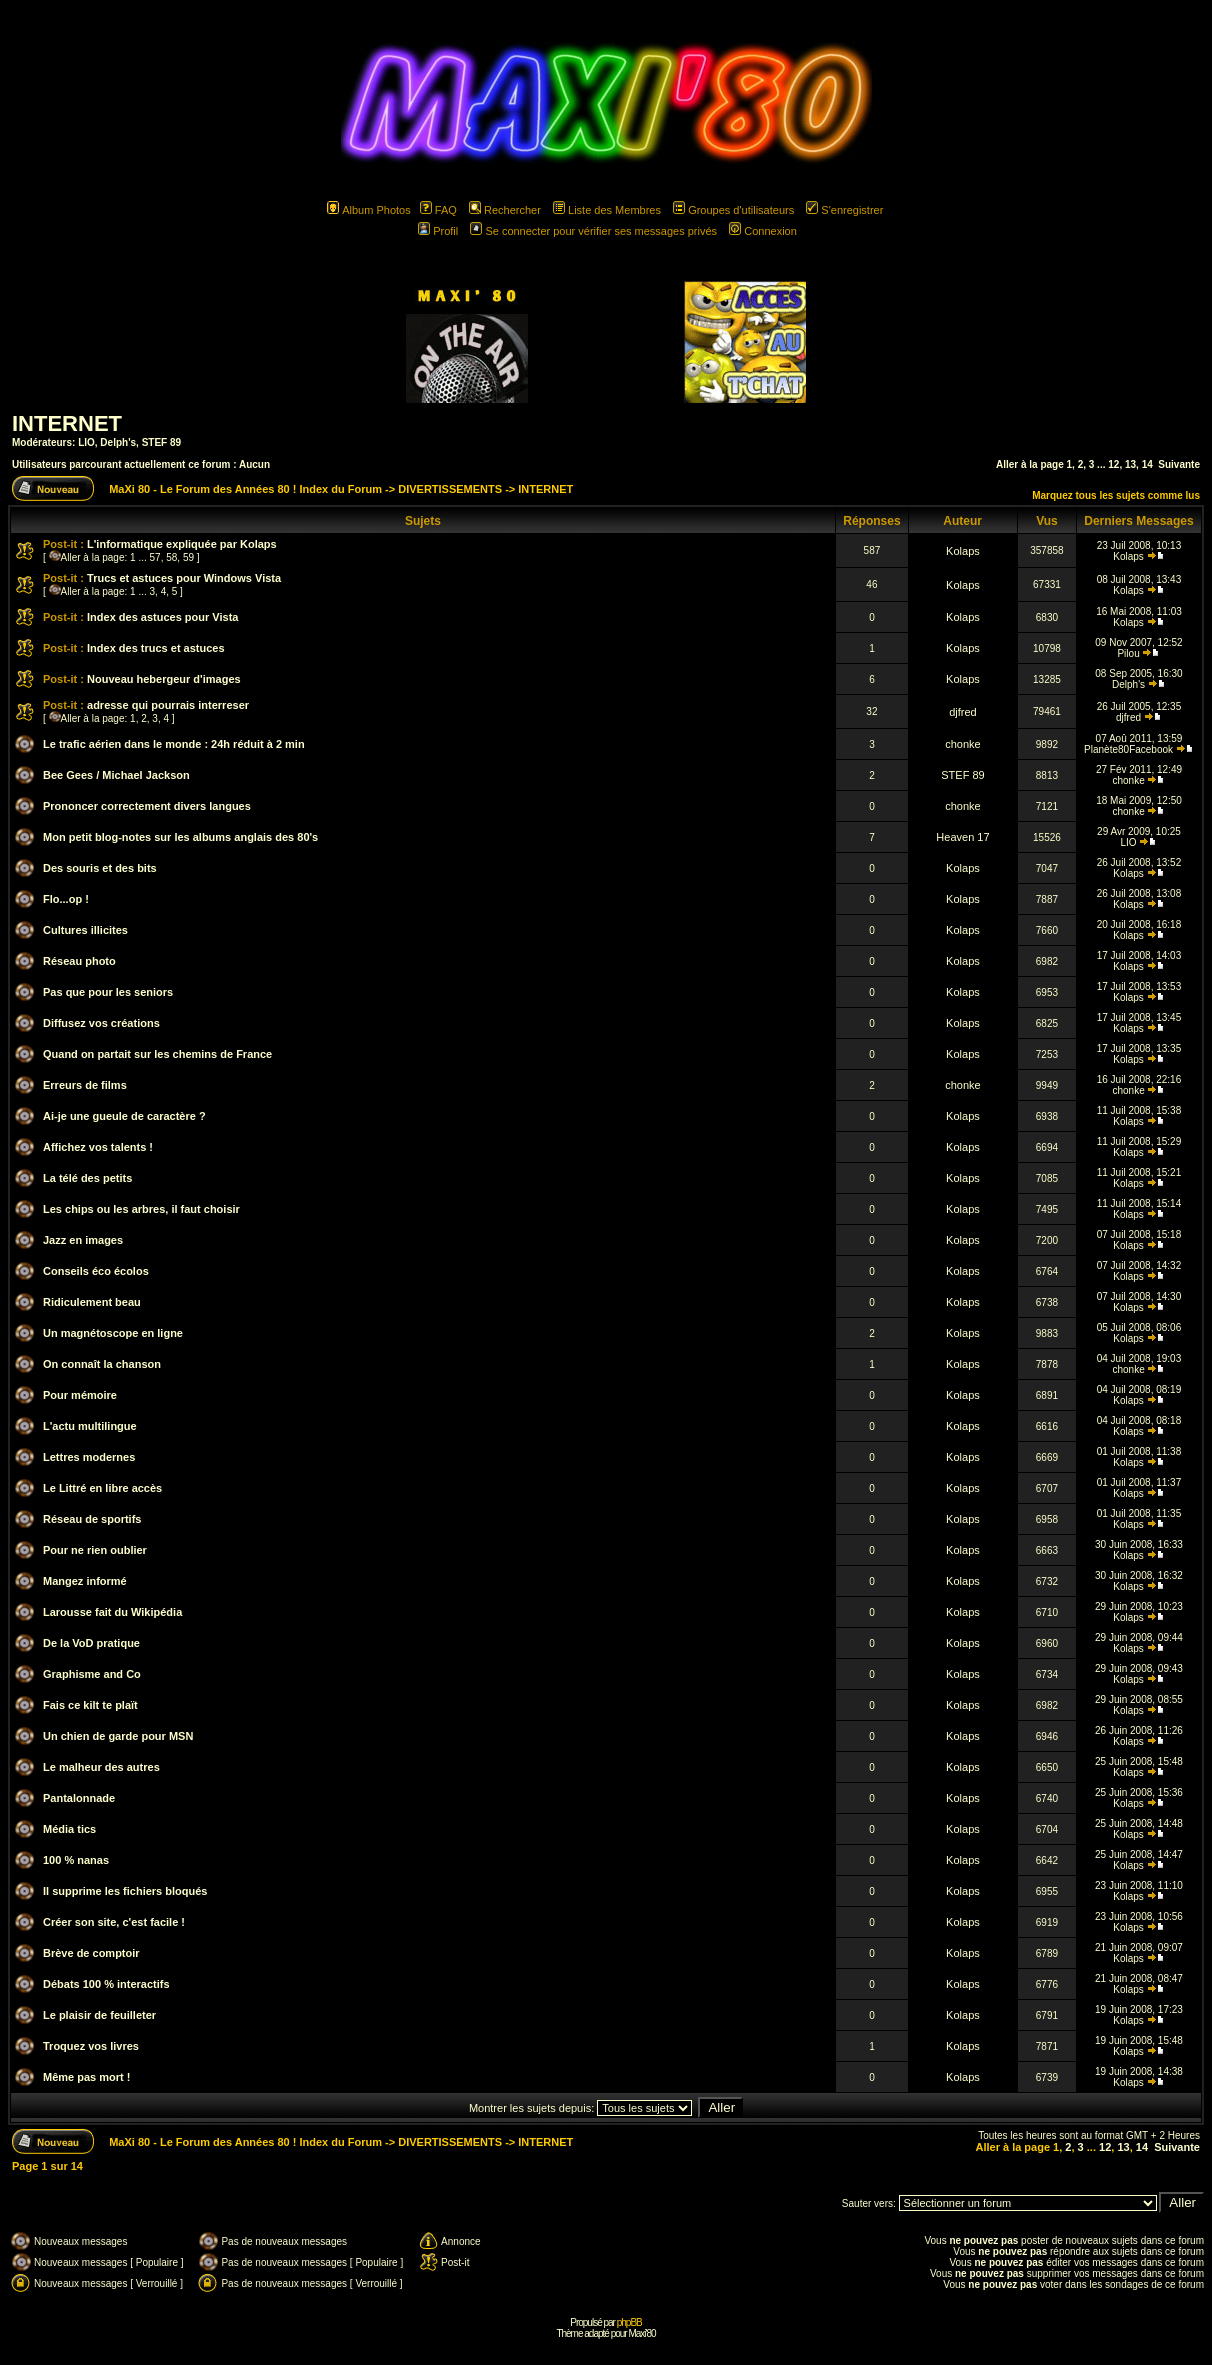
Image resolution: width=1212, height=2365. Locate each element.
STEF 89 (161, 442)
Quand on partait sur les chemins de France (157, 1054)
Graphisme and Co (92, 1674)
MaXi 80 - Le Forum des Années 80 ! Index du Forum (245, 489)
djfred (963, 712)
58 (171, 557)
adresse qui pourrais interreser (168, 705)
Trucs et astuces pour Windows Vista (184, 578)
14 (1147, 464)
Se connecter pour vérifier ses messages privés (593, 231)
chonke (962, 744)
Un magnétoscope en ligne (113, 1333)
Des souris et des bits (100, 868)
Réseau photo (79, 961)
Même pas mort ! (86, 2077)
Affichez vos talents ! (98, 1147)
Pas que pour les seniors (108, 992)
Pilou (1128, 653)
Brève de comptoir (91, 1953)
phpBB (629, 2322)
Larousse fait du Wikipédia (112, 1612)
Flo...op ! (66, 899)
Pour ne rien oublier (95, 1550)
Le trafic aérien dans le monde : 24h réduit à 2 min (174, 744)
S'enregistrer (844, 210)
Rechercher (505, 210)
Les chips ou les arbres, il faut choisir (141, 1209)
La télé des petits (87, 1178)
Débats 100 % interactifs (106, 1984)
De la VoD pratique (91, 1643)
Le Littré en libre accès (102, 1488)
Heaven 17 (962, 837)
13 (1130, 464)
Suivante (1179, 464)
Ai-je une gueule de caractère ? (124, 1116)
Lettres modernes (89, 1457)
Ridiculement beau (92, 1302)
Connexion (763, 231)
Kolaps (963, 551)
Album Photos (368, 210)
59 (188, 557)
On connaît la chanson (102, 1364)
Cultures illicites (85, 930)
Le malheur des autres (101, 1767)
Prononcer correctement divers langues (147, 806)
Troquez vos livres (91, 2046)
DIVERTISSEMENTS (450, 489)
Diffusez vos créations (101, 1023)
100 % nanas (76, 1860)
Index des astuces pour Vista (162, 617)
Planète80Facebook (1128, 749)
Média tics (69, 1829)
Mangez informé (85, 1581)
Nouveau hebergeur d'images (164, 679)
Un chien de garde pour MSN (118, 1736)
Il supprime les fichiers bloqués (125, 1891)
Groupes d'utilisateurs (733, 210)
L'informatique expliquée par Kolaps (182, 544)
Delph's (118, 442)
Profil (438, 231)
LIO (86, 442)
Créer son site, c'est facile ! (114, 1922)
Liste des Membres (607, 210)
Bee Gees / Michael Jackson (116, 775)
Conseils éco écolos (96, 1271)
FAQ (438, 210)
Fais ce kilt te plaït (90, 1705)
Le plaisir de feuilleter (99, 2015)
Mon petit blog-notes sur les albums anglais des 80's (180, 837)
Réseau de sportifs (92, 1519)
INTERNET (67, 423)
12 (1113, 464)
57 (155, 557)
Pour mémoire (80, 1395)
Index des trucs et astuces (156, 648)
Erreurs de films (85, 1085)
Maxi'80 (641, 2333)
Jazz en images (83, 1240)
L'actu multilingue (90, 1426)
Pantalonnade (79, 1798)
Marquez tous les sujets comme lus (1116, 495)
